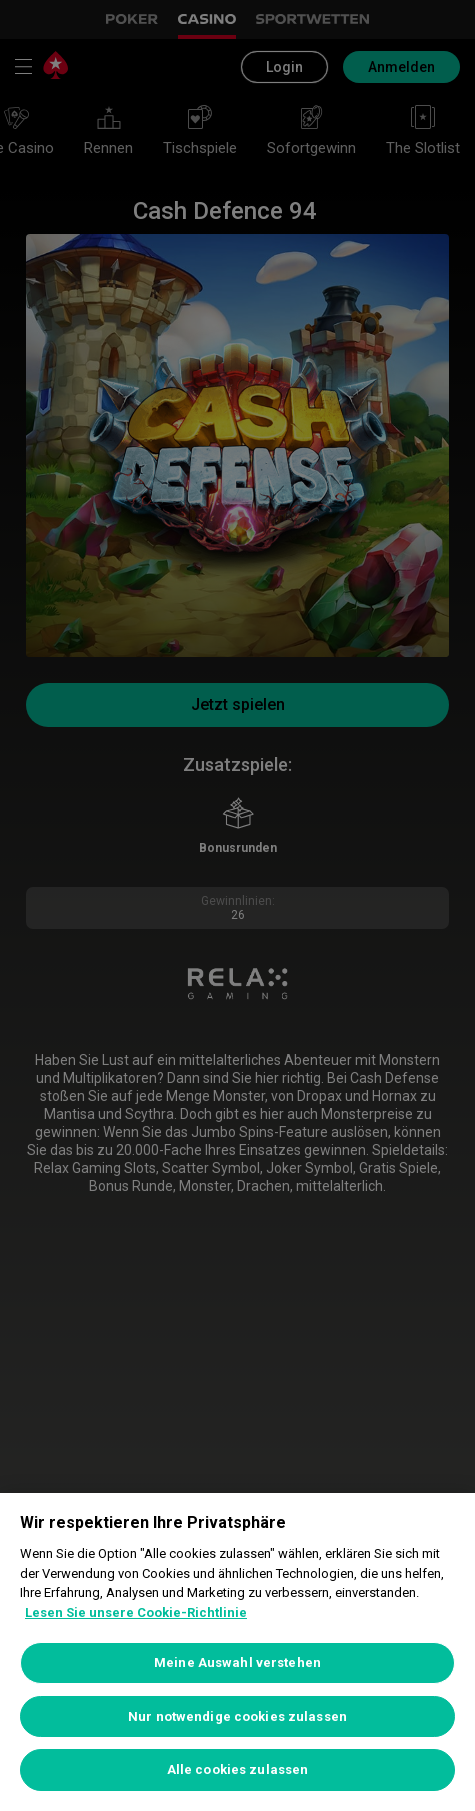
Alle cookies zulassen (238, 1769)
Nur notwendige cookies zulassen (237, 1716)
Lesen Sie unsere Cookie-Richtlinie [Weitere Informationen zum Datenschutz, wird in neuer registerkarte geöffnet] (136, 1612)
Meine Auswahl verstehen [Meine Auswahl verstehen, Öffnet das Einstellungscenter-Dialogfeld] (237, 1662)
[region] (237, 1652)
